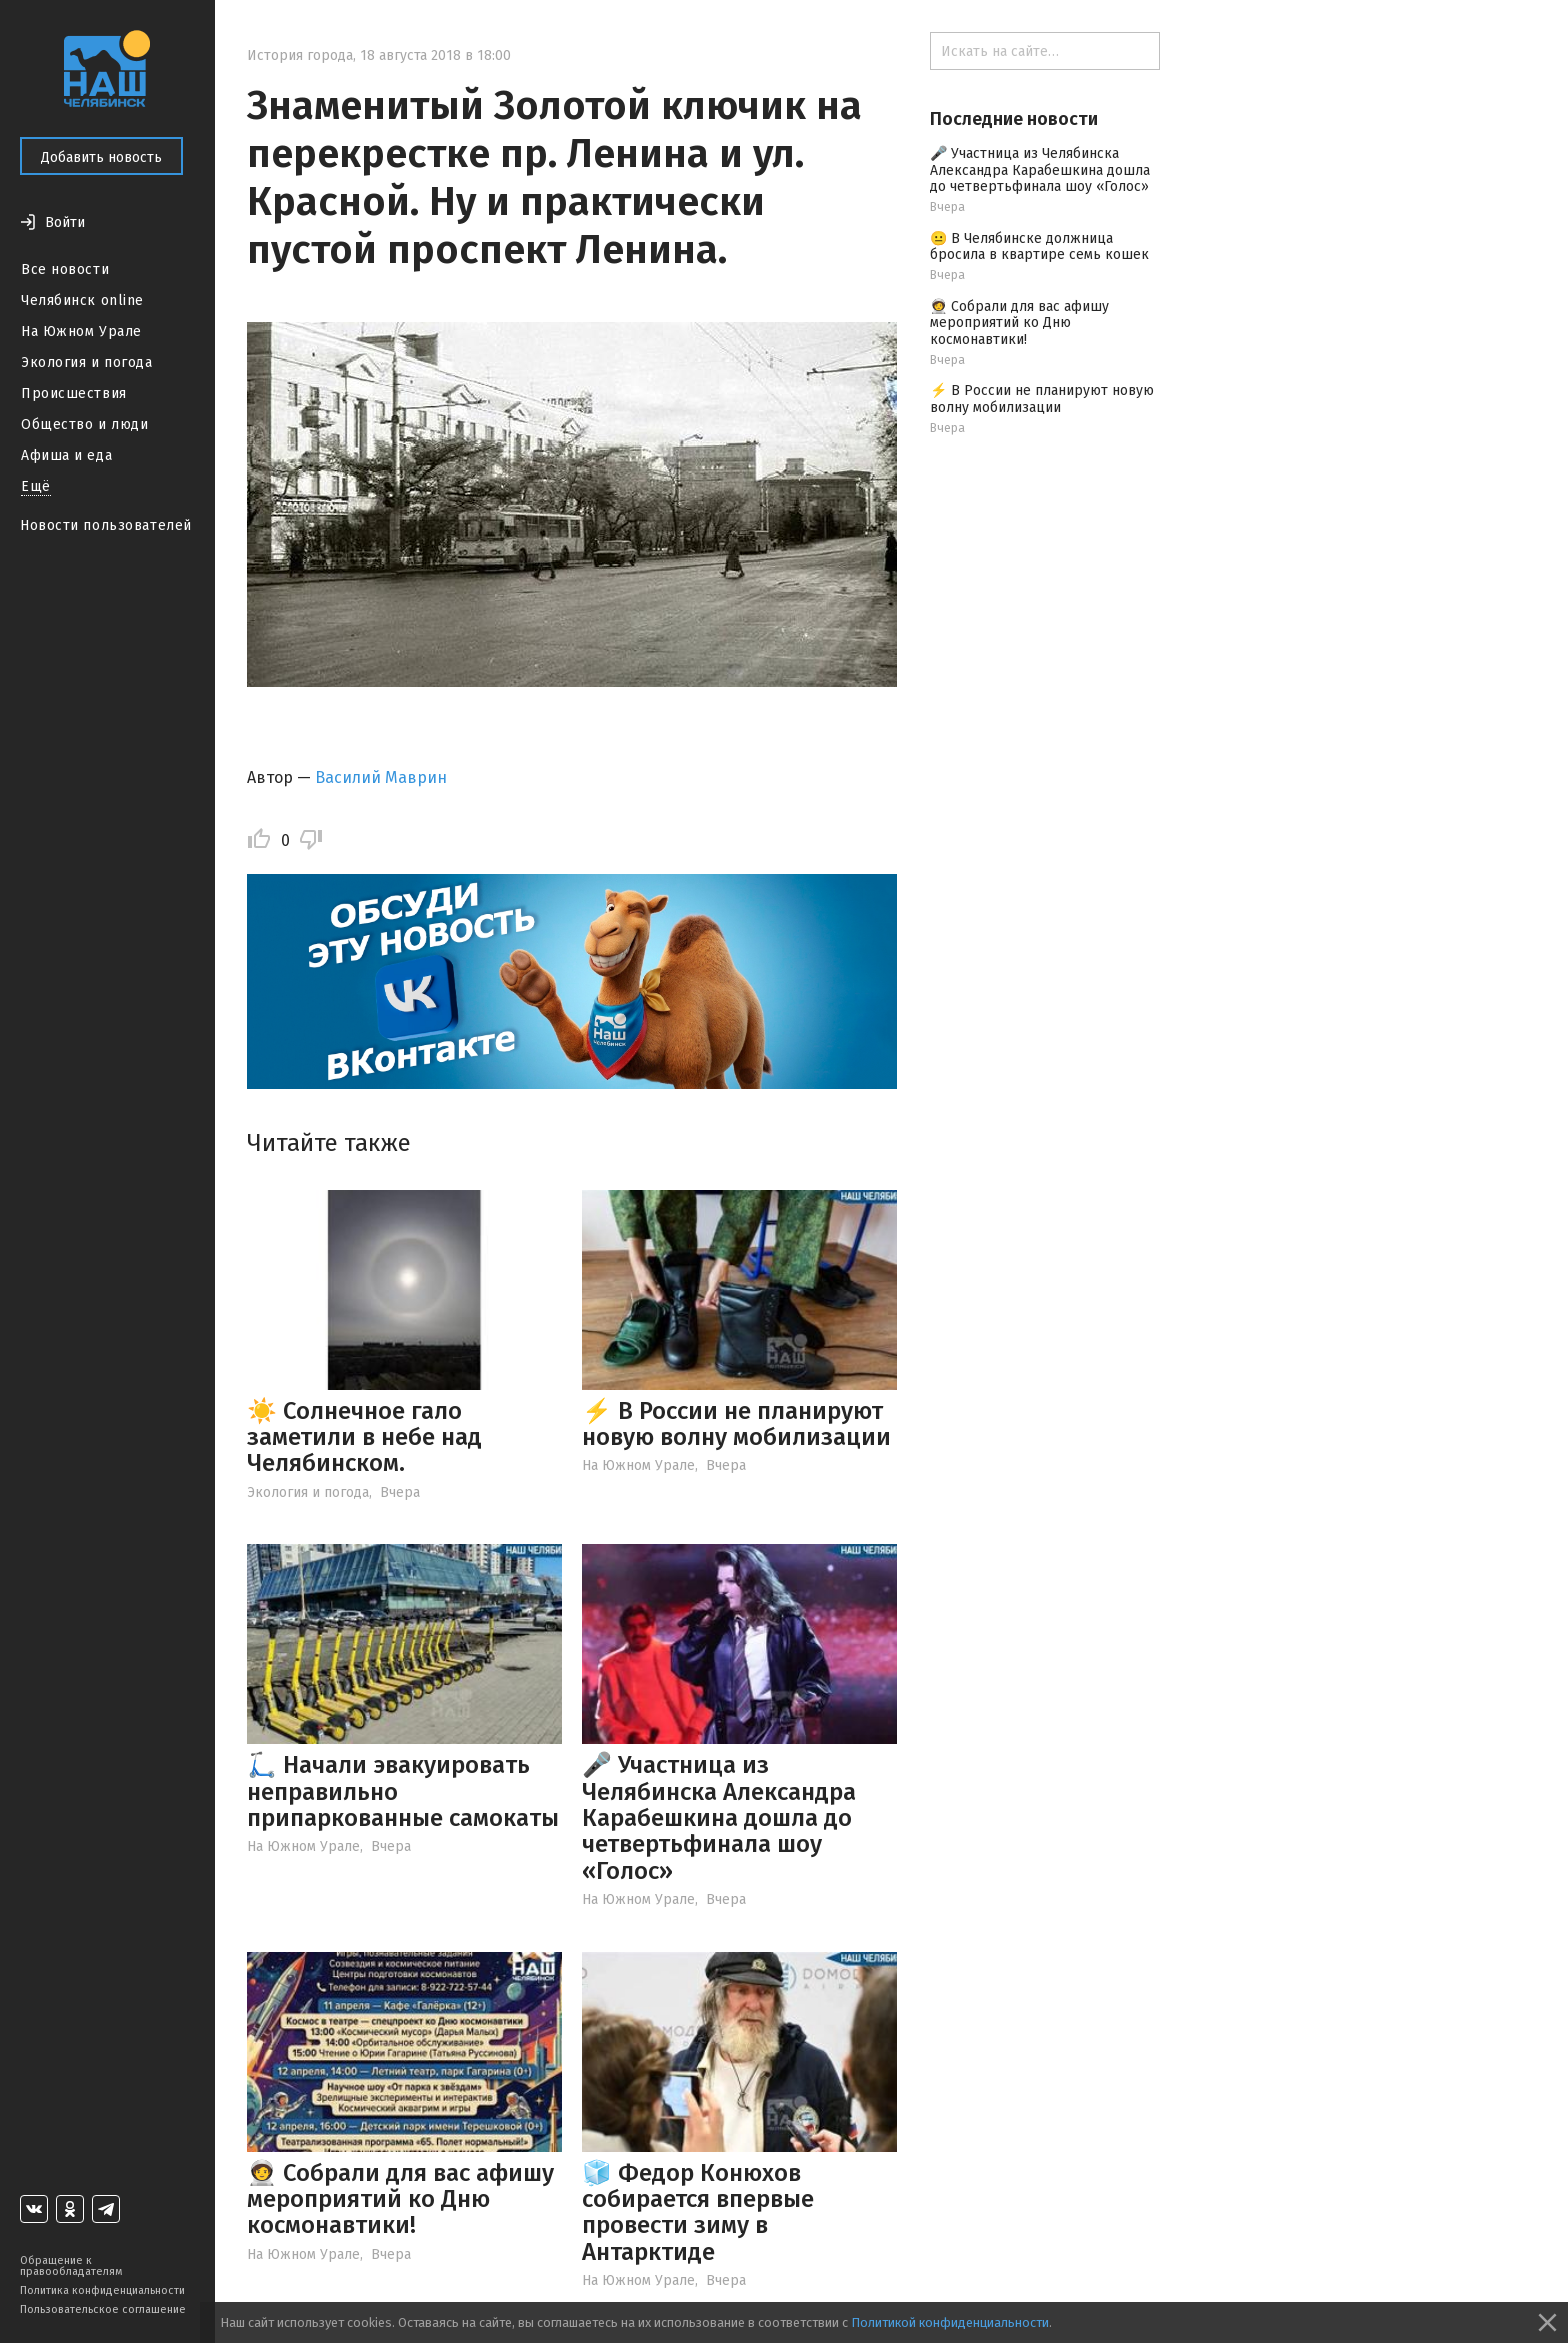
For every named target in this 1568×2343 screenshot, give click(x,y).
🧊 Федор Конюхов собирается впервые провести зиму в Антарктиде (698, 2212)
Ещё (36, 486)
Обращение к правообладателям (71, 2266)
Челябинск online (82, 300)
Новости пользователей (106, 525)
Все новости (65, 269)
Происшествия (74, 393)
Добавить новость (101, 157)
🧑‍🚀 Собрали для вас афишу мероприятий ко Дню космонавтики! (400, 2199)
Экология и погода (87, 362)
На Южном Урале (81, 331)
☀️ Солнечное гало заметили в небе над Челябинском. (364, 1437)
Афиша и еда (66, 455)
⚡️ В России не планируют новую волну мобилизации (736, 1424)
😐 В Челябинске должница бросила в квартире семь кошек (1039, 247)
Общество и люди (84, 424)
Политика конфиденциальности (102, 2290)
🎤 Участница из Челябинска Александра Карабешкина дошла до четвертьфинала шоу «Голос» (719, 1818)
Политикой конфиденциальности (950, 2322)
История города (300, 55)
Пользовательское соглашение (103, 2309)
